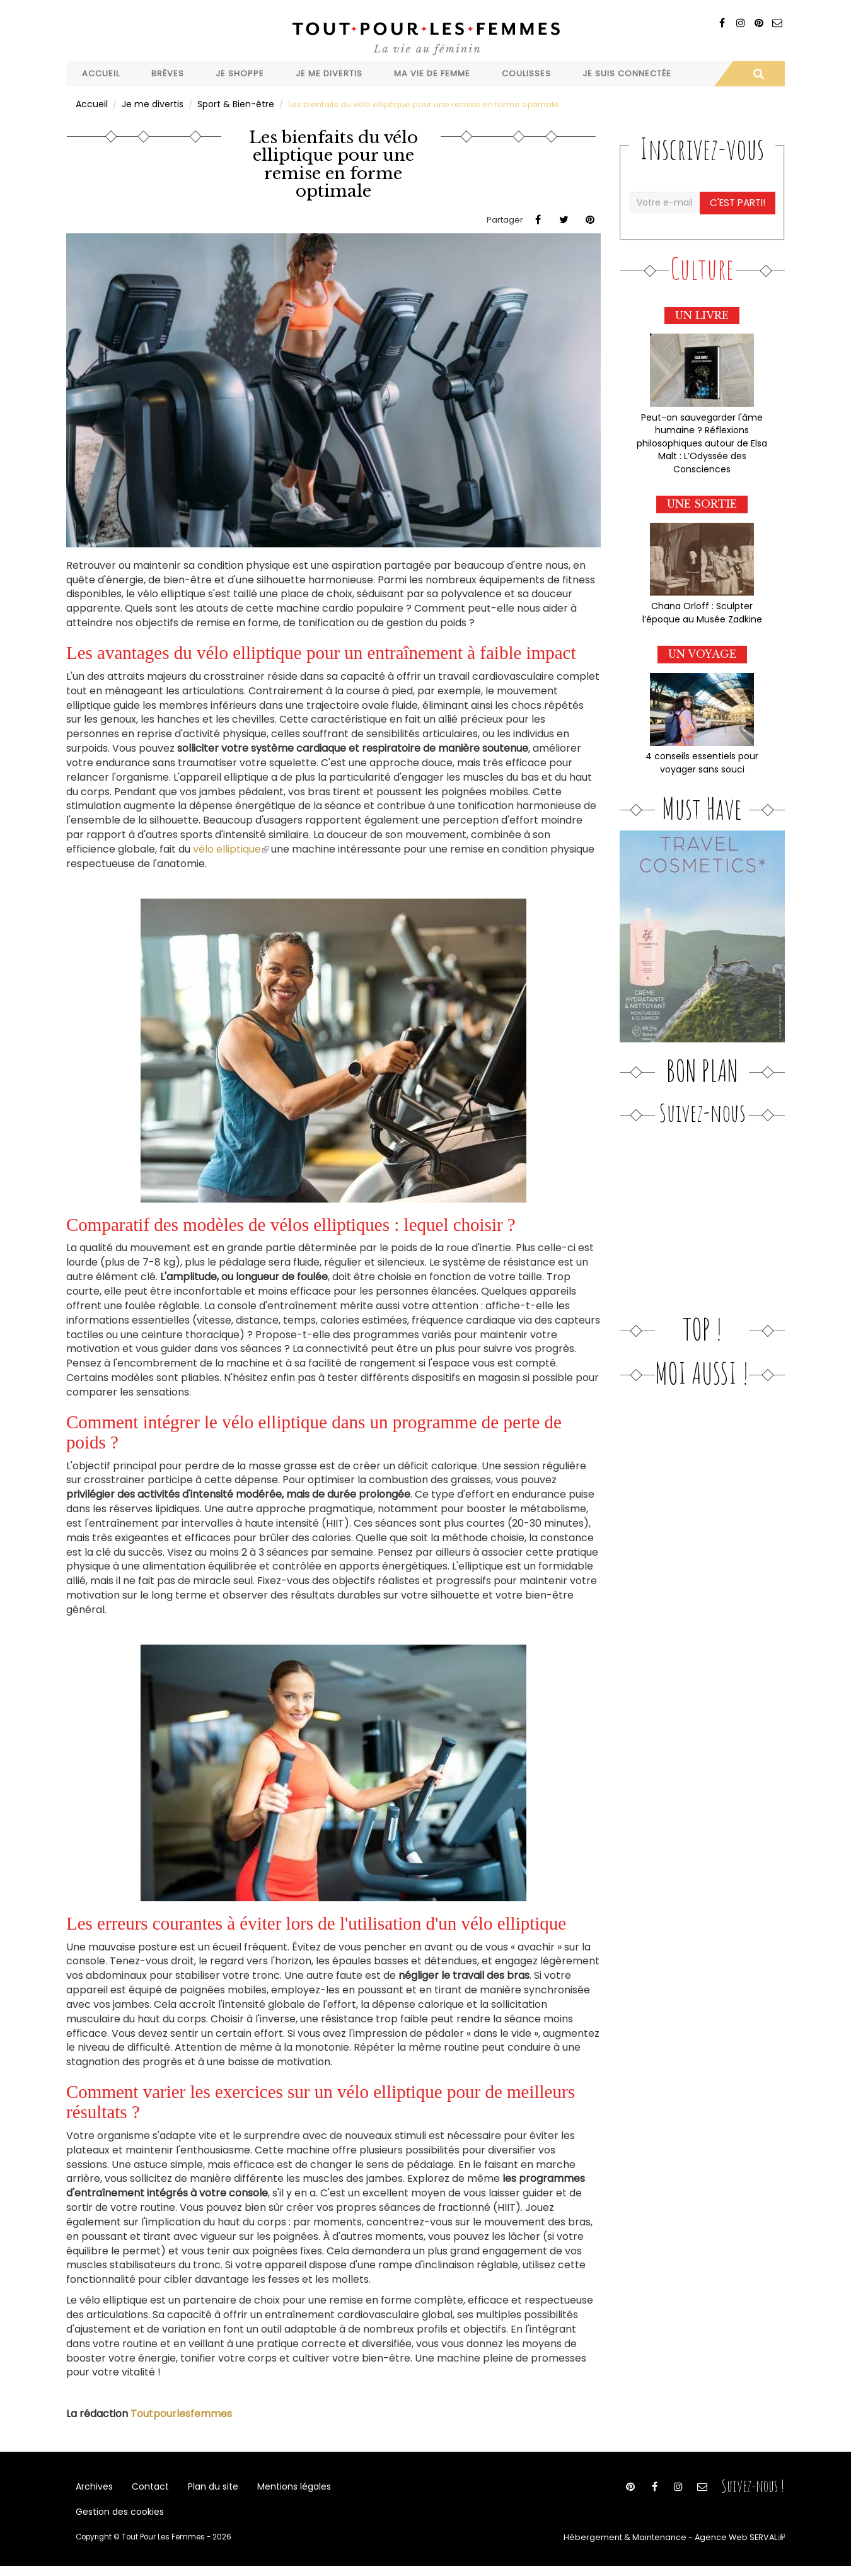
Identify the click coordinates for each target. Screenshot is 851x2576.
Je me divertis (329, 73)
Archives (93, 2488)
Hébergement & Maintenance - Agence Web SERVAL (686, 2548)
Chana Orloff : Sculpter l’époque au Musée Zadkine (702, 603)
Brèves (167, 73)
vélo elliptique (231, 848)
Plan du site (205, 2488)
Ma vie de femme (432, 73)
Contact (146, 2488)
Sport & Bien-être (226, 103)
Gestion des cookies (117, 2520)
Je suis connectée (626, 73)
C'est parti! (738, 201)
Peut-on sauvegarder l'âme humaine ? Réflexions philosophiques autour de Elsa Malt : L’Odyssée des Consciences (702, 437)
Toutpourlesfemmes (181, 2412)
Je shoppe (240, 73)
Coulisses (526, 73)
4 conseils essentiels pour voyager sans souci (702, 750)
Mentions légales (282, 2488)
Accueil (101, 73)
